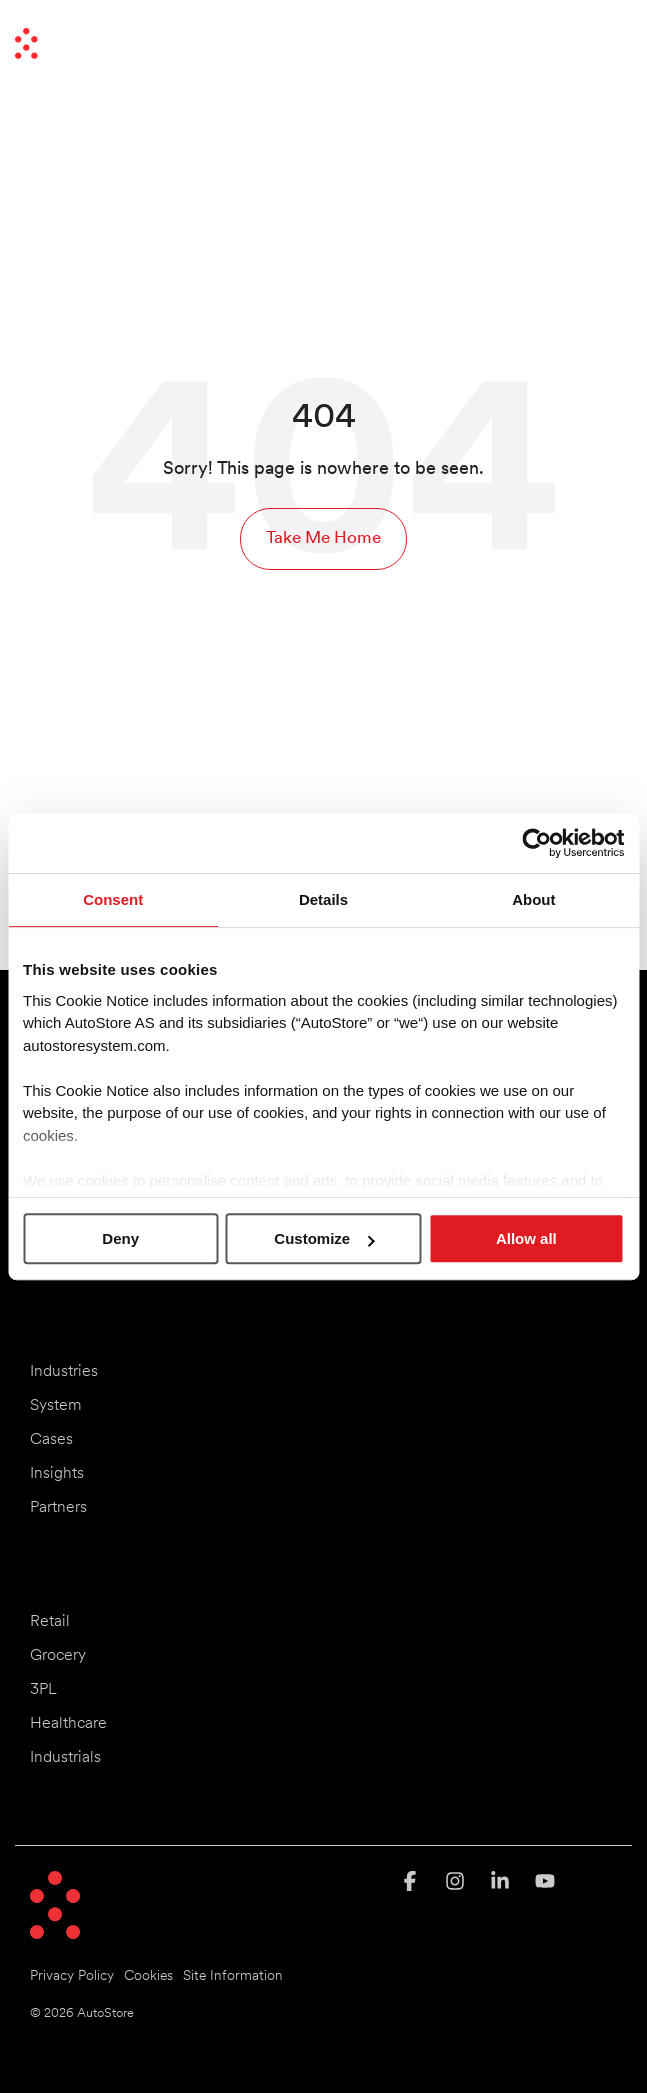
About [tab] (533, 899)
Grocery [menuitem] (58, 1656)
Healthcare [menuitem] (68, 1724)
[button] (616, 35)
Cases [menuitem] (51, 1440)
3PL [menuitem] (43, 1690)
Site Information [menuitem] (233, 1976)
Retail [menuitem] (50, 1622)
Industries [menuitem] (64, 1372)
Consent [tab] (113, 899)
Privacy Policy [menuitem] (72, 1976)
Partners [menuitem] (58, 1508)
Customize (324, 1238)
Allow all (526, 1238)
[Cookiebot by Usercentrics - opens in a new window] (536, 843)
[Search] (562, 43)
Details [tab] (323, 899)
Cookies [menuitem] (148, 1976)
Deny (120, 1238)
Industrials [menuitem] (65, 1758)
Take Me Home (323, 538)
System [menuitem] (56, 1406)
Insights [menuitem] (57, 1474)
